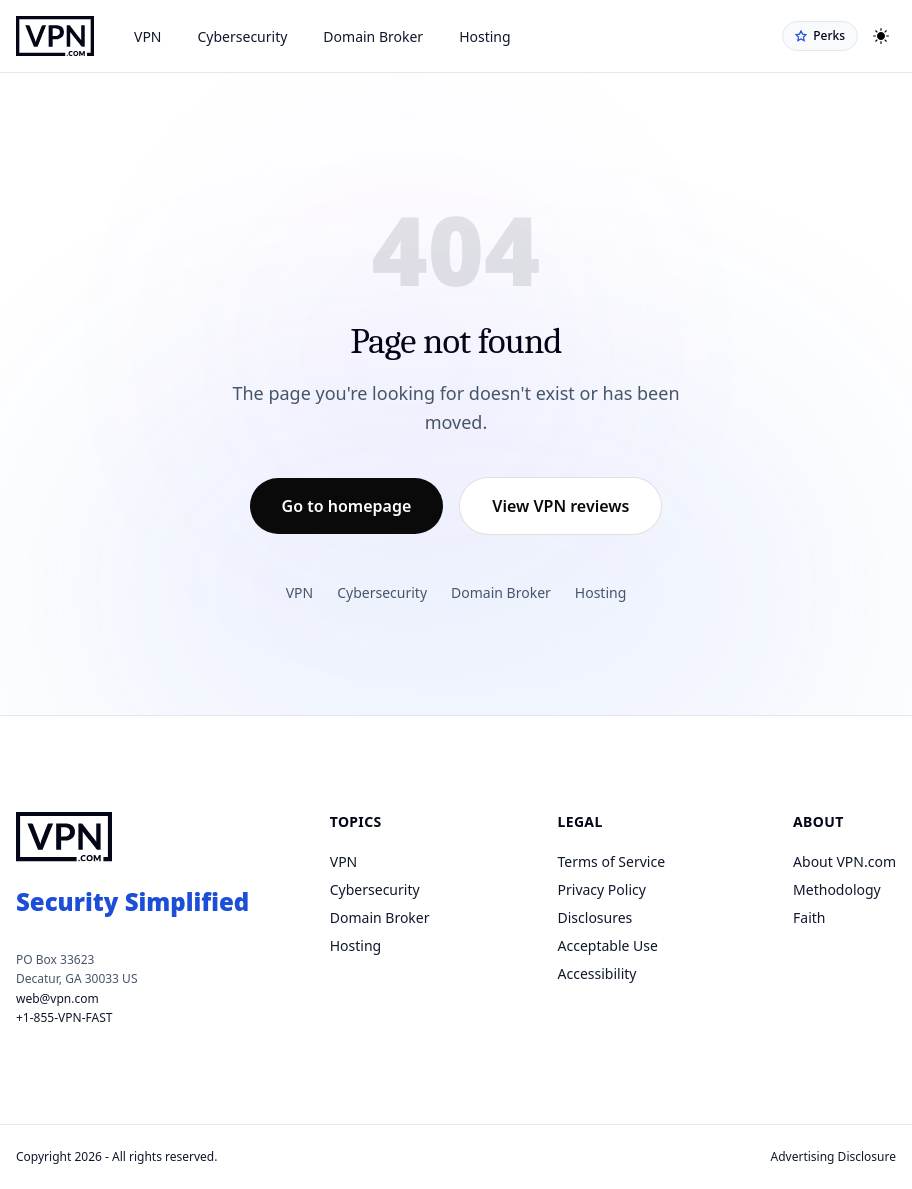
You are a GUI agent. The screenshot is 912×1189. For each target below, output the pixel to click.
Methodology (837, 889)
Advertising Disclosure (833, 1156)
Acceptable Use (608, 945)
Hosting (484, 36)
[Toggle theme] (881, 36)
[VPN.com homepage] (55, 36)
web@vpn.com (57, 998)
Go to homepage (347, 506)
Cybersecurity (243, 36)
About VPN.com (844, 861)
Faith (809, 917)
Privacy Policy (602, 889)
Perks (820, 35)
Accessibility (597, 973)
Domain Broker (373, 36)
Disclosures (595, 917)
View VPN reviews (560, 506)
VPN (148, 36)
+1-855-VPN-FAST (64, 1017)
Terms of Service (612, 861)
